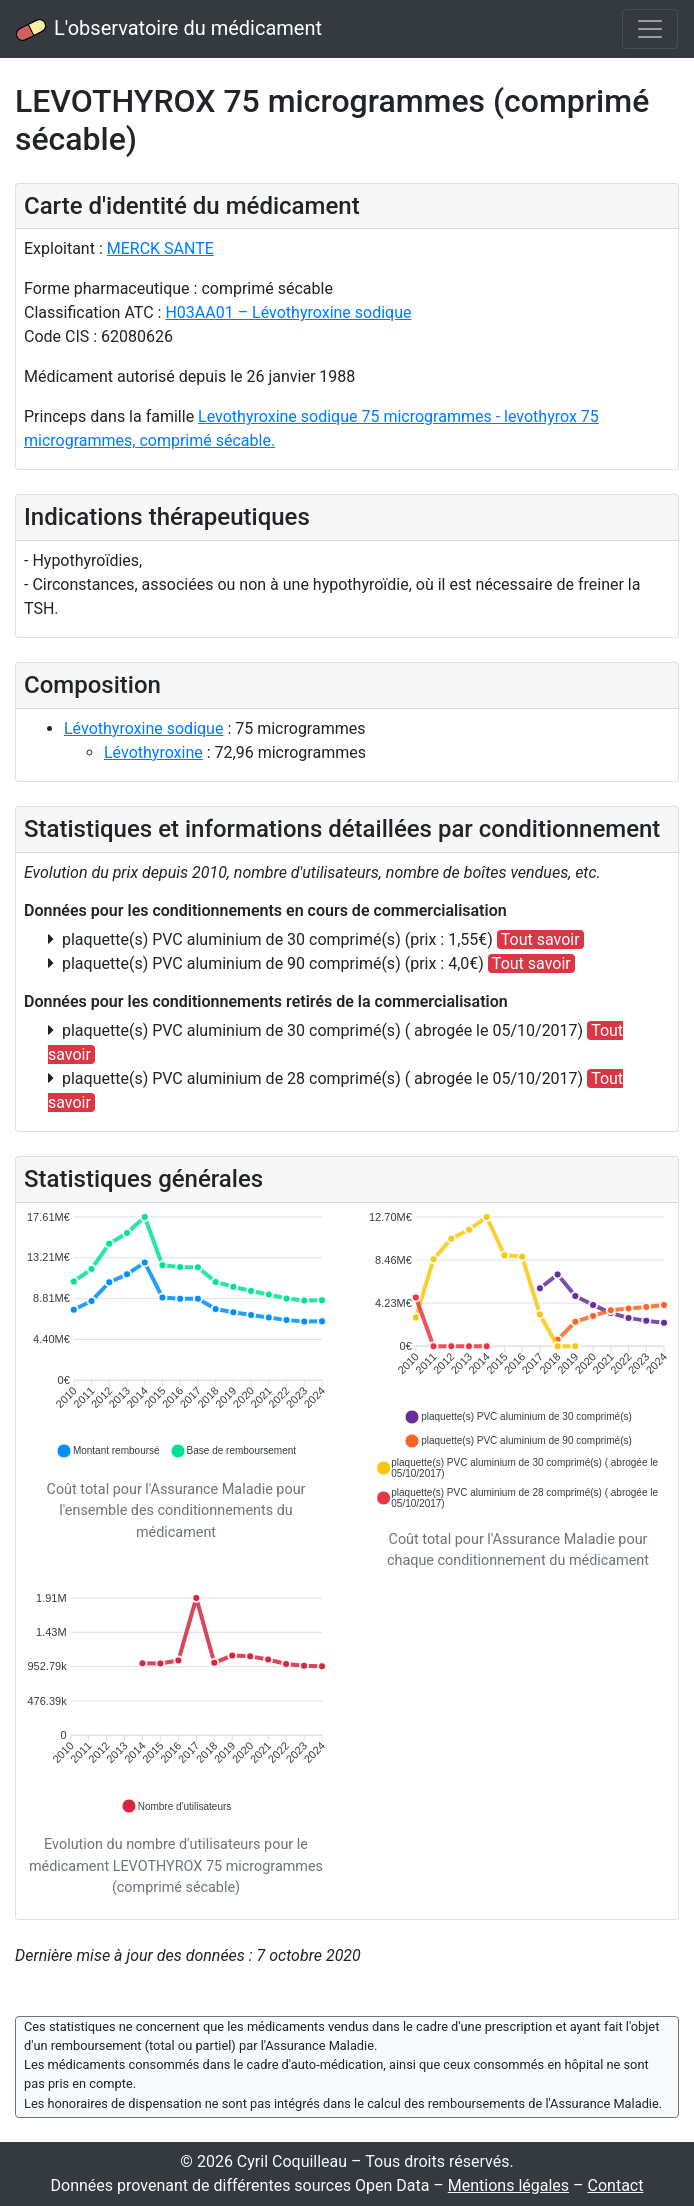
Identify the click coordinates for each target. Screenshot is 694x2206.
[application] (176, 1335)
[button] (108, 1451)
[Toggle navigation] (650, 29)
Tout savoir (540, 939)
